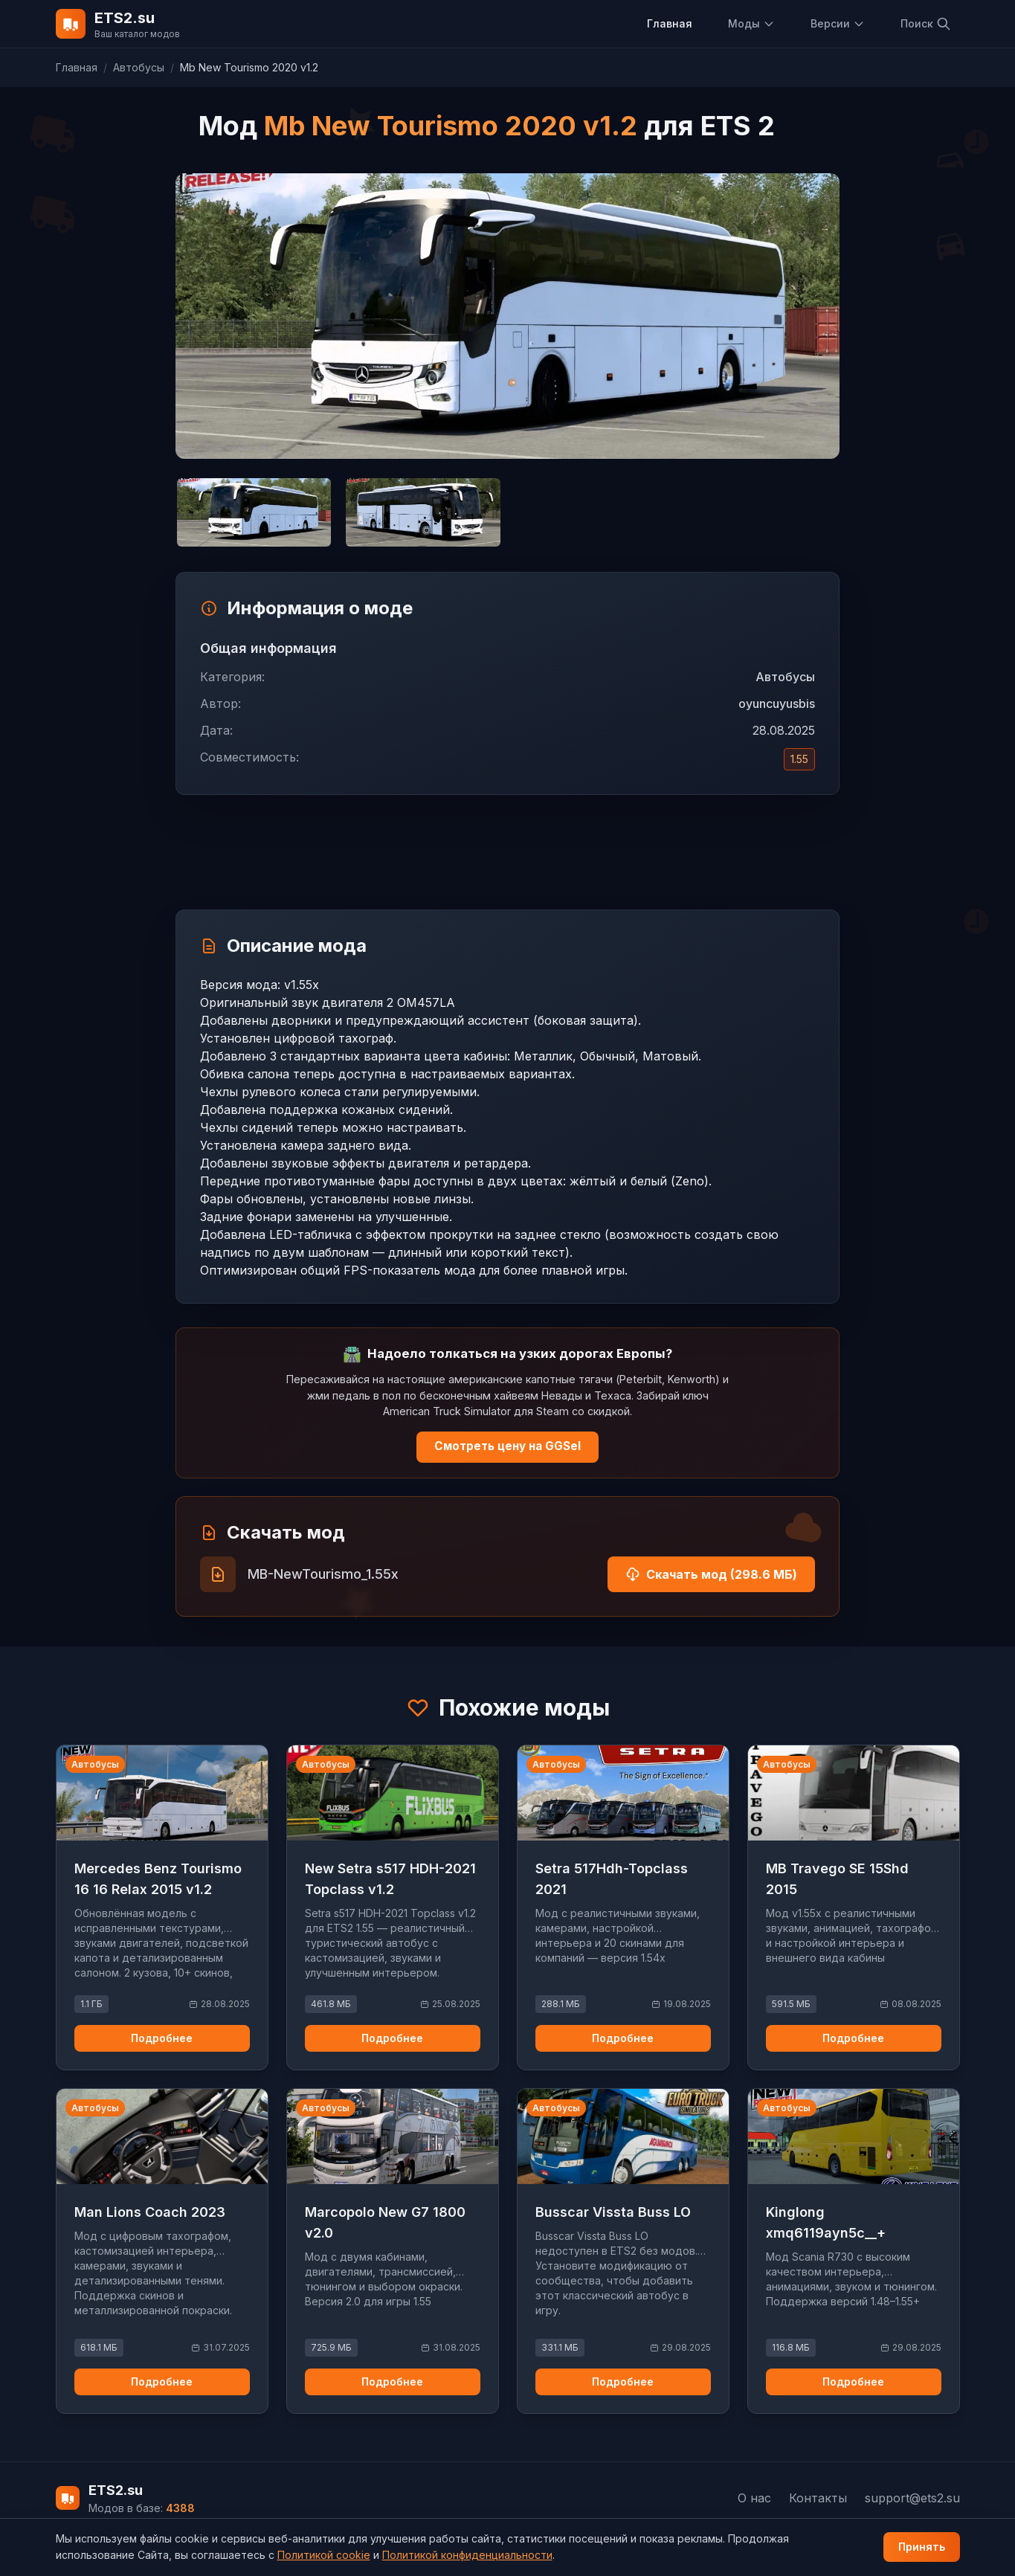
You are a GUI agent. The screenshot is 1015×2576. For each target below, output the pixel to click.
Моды (751, 23)
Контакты (818, 2497)
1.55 (799, 759)
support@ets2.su (912, 2497)
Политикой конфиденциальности (467, 2554)
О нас (754, 2497)
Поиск (925, 23)
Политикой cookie (323, 2554)
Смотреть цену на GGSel (507, 1446)
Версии (838, 23)
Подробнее (162, 2038)
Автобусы (138, 67)
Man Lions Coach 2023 (149, 2212)
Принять (921, 2546)
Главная (669, 23)
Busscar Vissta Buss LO (613, 2212)
